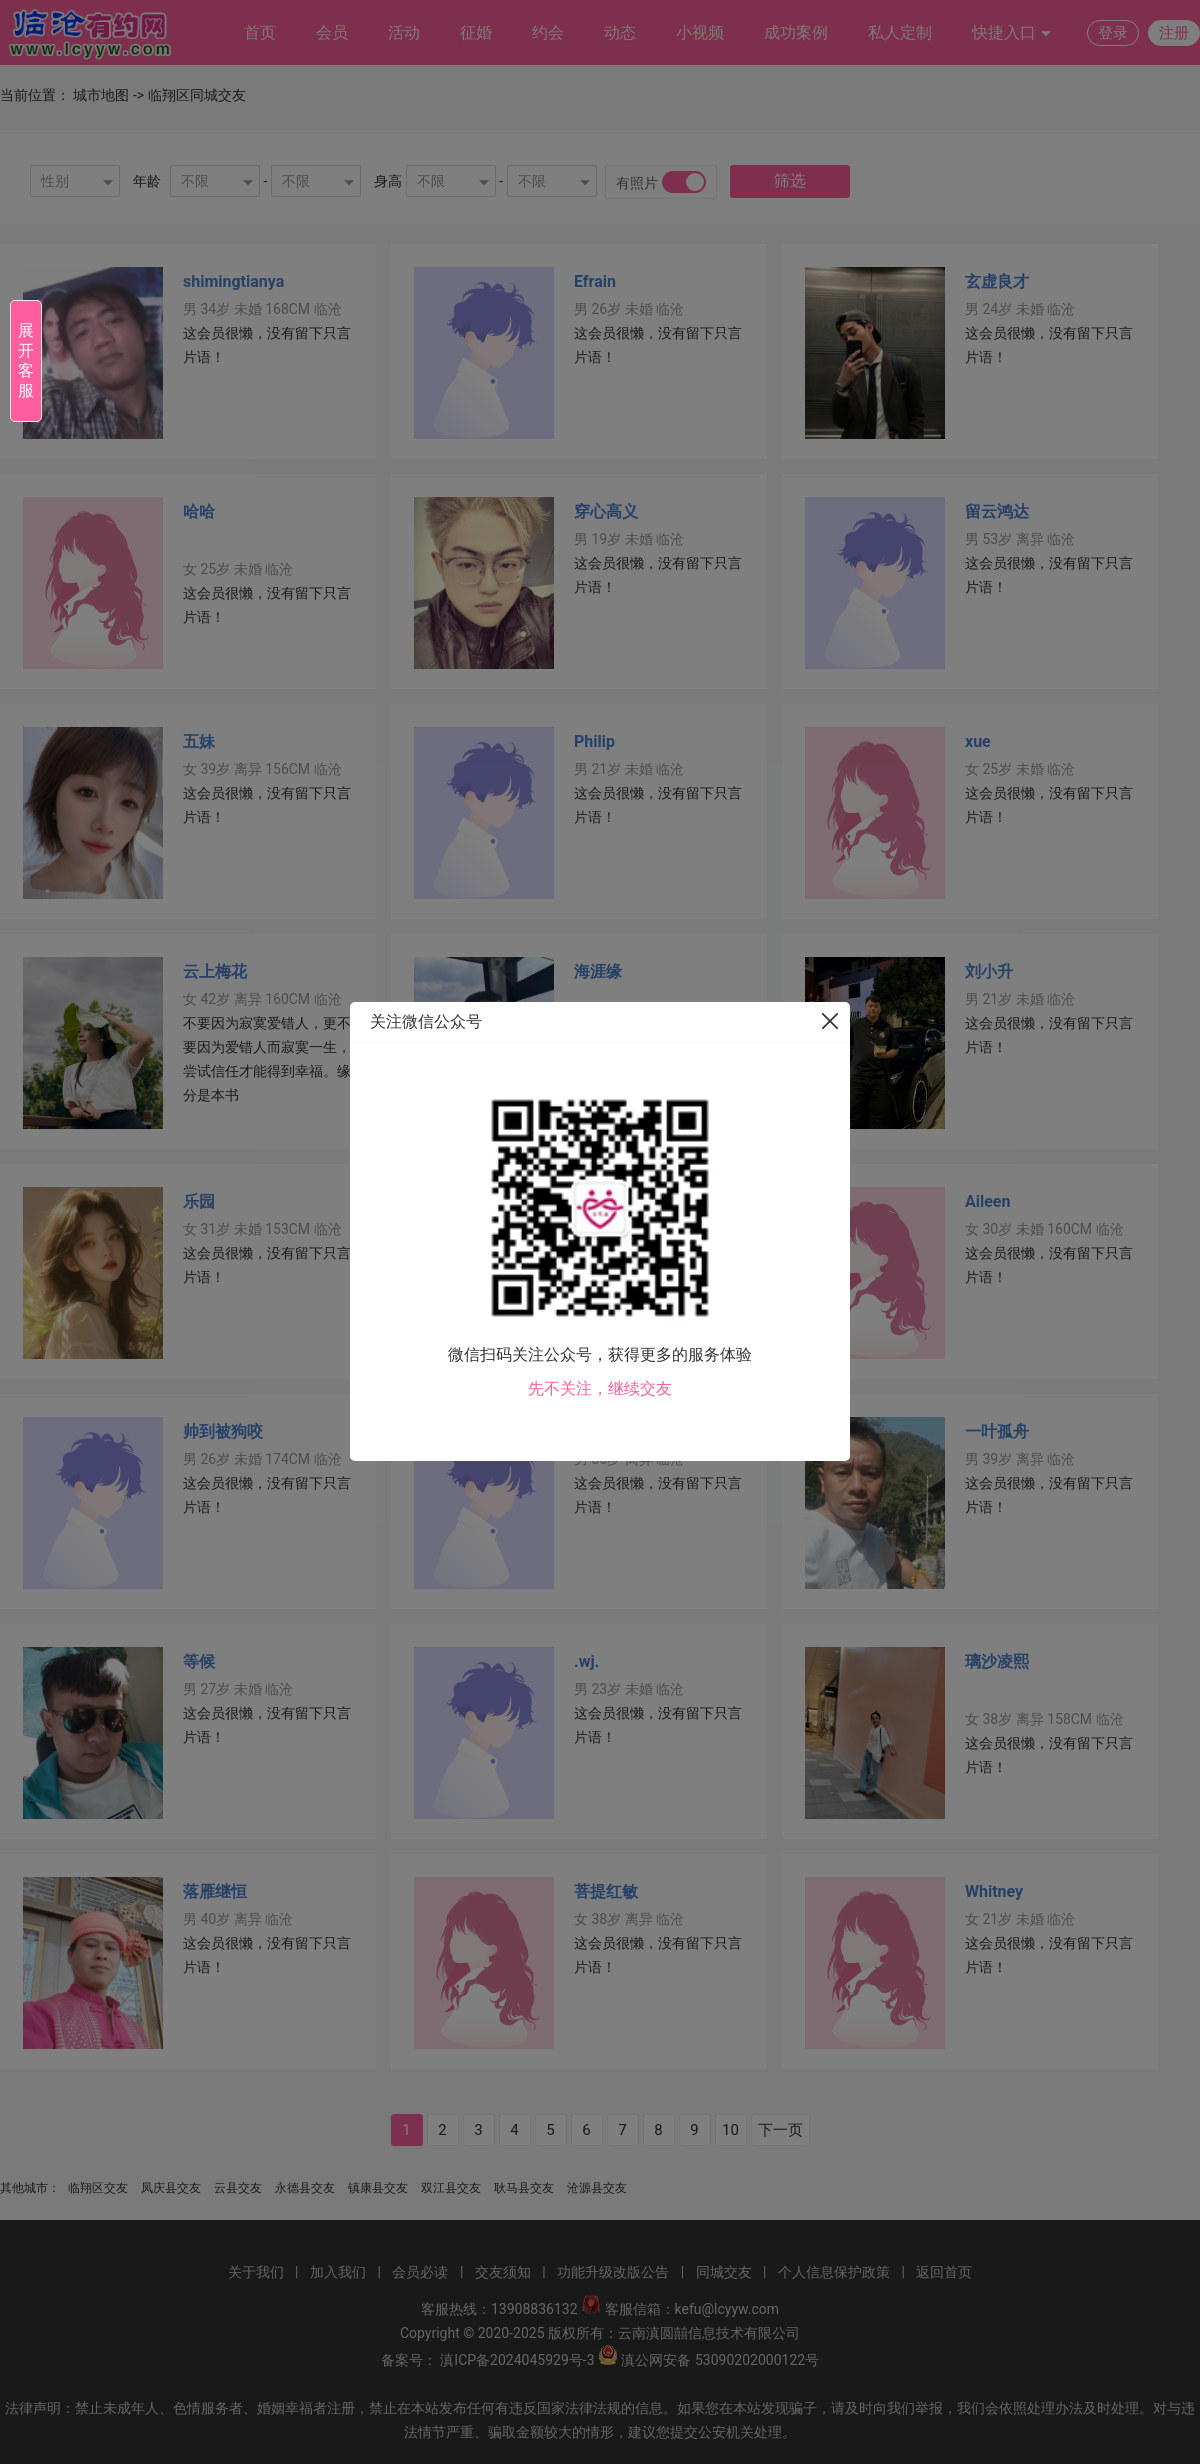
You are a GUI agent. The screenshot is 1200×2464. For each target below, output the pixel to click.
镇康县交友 (378, 2188)
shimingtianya (233, 281)
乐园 (199, 1201)
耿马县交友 (524, 2188)
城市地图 (101, 95)
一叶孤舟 (997, 1431)
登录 (1113, 33)
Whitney (994, 1891)
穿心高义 (606, 511)
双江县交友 (451, 2188)
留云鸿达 (997, 511)
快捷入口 (1012, 33)
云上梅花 (215, 971)
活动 (404, 32)
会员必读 (420, 2272)
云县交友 (238, 2188)
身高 (388, 181)
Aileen (987, 1201)
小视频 (700, 32)
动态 (620, 32)
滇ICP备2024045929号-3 (517, 2360)
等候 (199, 1661)
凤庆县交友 (171, 2188)
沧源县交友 (597, 2188)
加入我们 (338, 2272)
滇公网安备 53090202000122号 (720, 2360)
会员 (332, 32)
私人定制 (900, 32)
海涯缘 (598, 971)
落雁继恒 (215, 1891)
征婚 (476, 32)
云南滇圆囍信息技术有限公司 (709, 2333)
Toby (591, 1201)
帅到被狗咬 (223, 1431)
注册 (1174, 33)
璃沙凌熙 (997, 1661)
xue (978, 741)
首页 (260, 32)
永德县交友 (305, 2188)
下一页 (780, 2130)
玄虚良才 (997, 281)
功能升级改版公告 (613, 2272)
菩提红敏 (606, 1891)
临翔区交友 (98, 2188)
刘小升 (989, 971)
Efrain (595, 281)
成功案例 (796, 32)
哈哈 (199, 511)
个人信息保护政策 (834, 2272)
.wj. (586, 1661)
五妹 (199, 741)
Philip (594, 741)
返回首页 (944, 2272)
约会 (548, 32)
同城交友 (724, 2272)
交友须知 (503, 2272)
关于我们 (256, 2272)
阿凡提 (598, 1431)
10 (730, 2130)
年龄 (147, 181)
